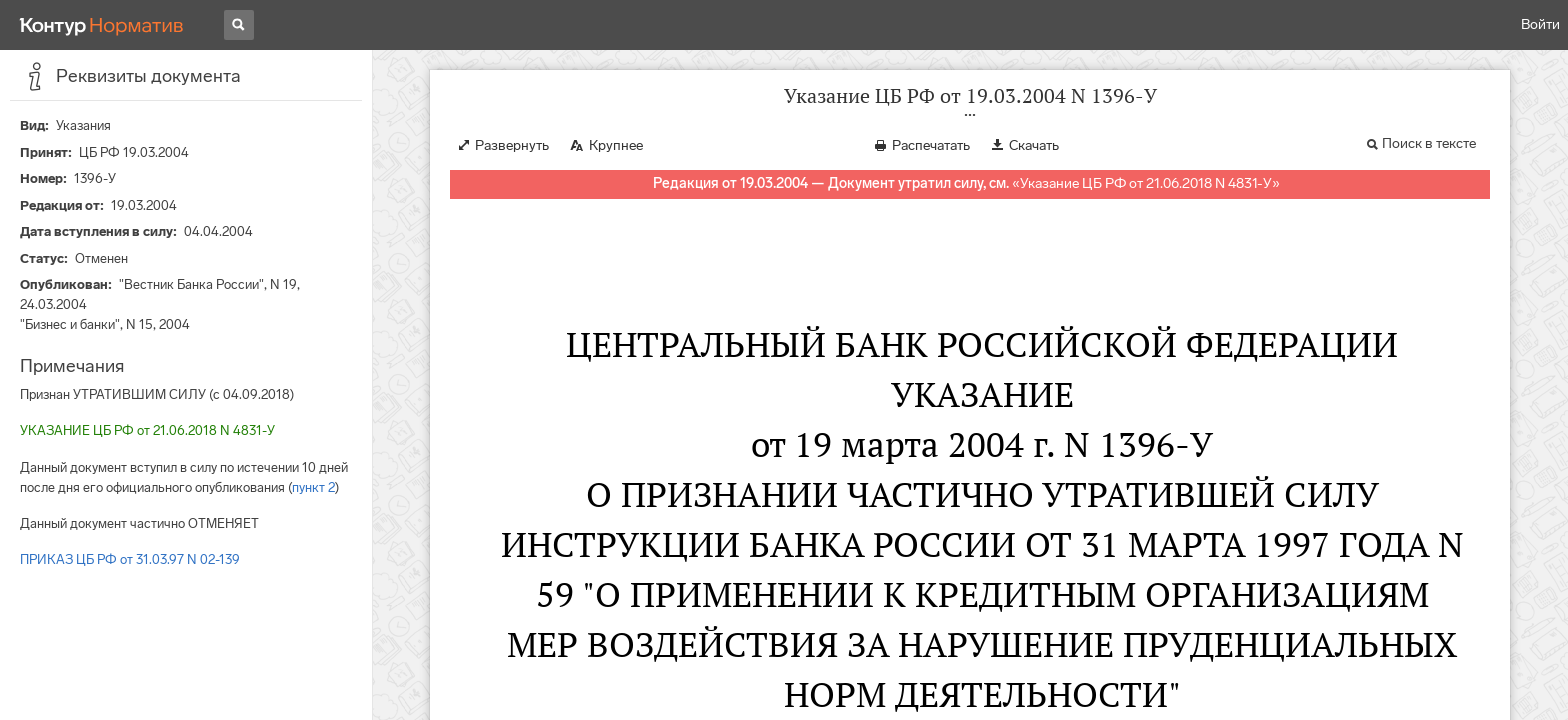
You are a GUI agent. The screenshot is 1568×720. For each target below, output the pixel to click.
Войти (1540, 24)
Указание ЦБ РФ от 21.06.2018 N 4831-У (1146, 183)
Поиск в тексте (1429, 143)
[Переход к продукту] (102, 25)
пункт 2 (313, 487)
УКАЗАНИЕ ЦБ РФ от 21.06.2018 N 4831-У (147, 430)
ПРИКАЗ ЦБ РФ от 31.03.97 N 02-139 (130, 559)
